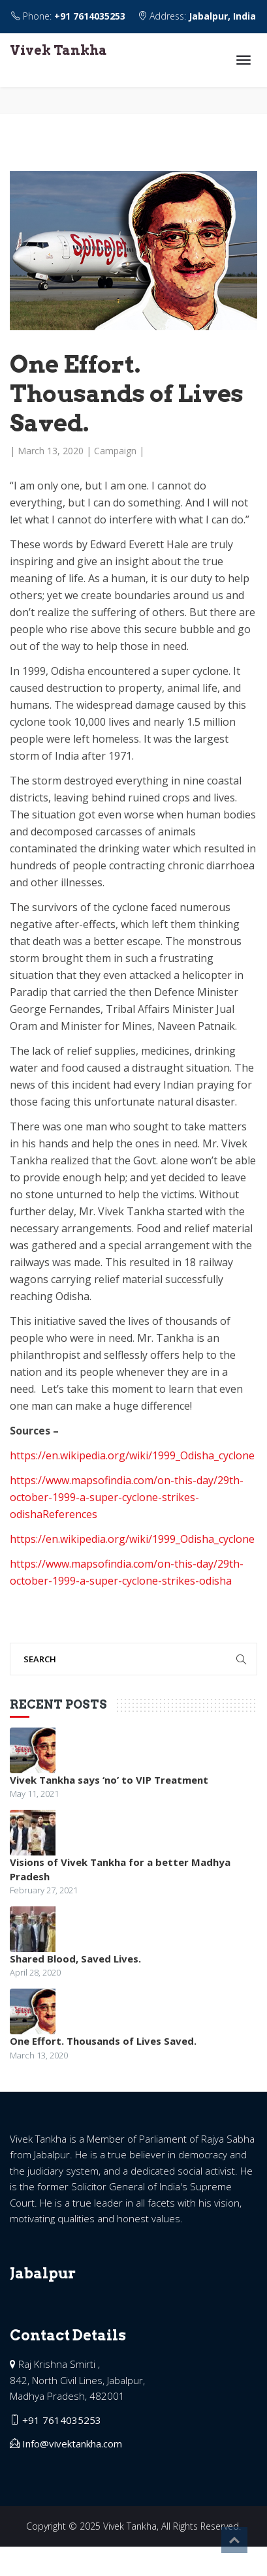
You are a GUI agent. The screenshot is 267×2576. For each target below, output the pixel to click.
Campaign (115, 450)
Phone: (69, 16)
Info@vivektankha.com (72, 2443)
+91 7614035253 (89, 16)
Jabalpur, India (222, 16)
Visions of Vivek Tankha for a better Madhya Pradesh (120, 1868)
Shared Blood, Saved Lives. (75, 1958)
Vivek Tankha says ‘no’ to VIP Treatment (109, 1779)
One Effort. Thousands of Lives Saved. (103, 2040)
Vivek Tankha (58, 50)
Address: (197, 16)
